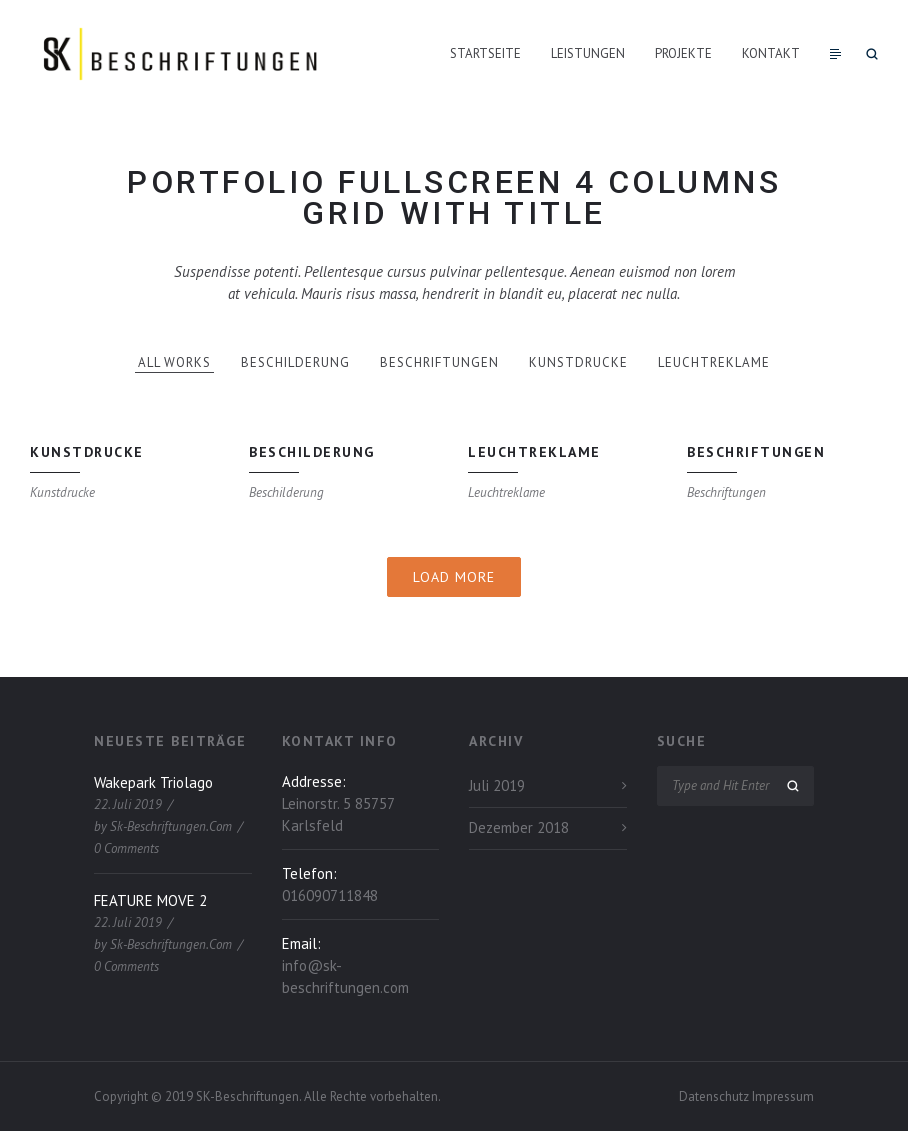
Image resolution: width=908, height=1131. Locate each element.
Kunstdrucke (578, 362)
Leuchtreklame (714, 362)
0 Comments (126, 848)
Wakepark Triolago (153, 782)
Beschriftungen (439, 362)
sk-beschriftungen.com (171, 826)
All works (174, 362)
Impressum (783, 1096)
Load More (454, 577)
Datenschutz (715, 1096)
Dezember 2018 (519, 827)
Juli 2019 (497, 785)
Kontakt (771, 53)
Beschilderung (295, 362)
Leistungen (588, 53)
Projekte (683, 53)
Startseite (485, 53)
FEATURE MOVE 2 (150, 900)
